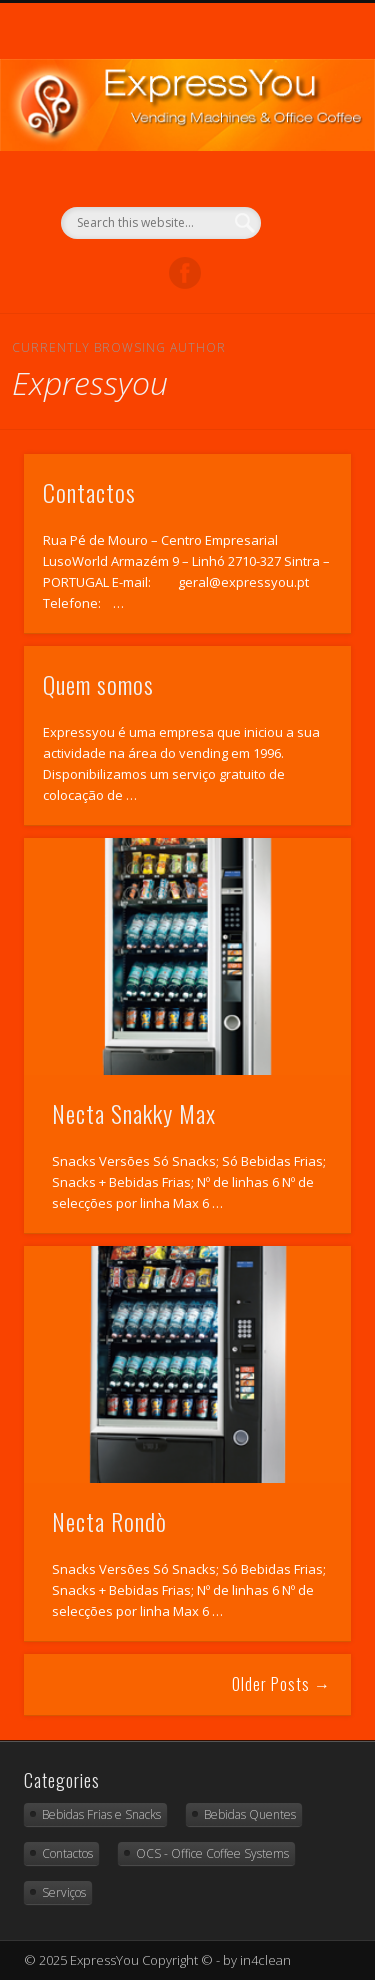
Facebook (185, 273)
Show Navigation (303, 179)
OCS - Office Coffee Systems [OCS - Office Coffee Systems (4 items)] (212, 1853)
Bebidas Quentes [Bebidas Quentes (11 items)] (250, 1814)
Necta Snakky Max (134, 1113)
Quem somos (98, 684)
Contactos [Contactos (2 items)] (67, 1853)
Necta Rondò (109, 1521)
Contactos (89, 492)
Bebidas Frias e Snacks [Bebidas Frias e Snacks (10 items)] (101, 1814)
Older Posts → (281, 1684)
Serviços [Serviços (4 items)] (64, 1892)
